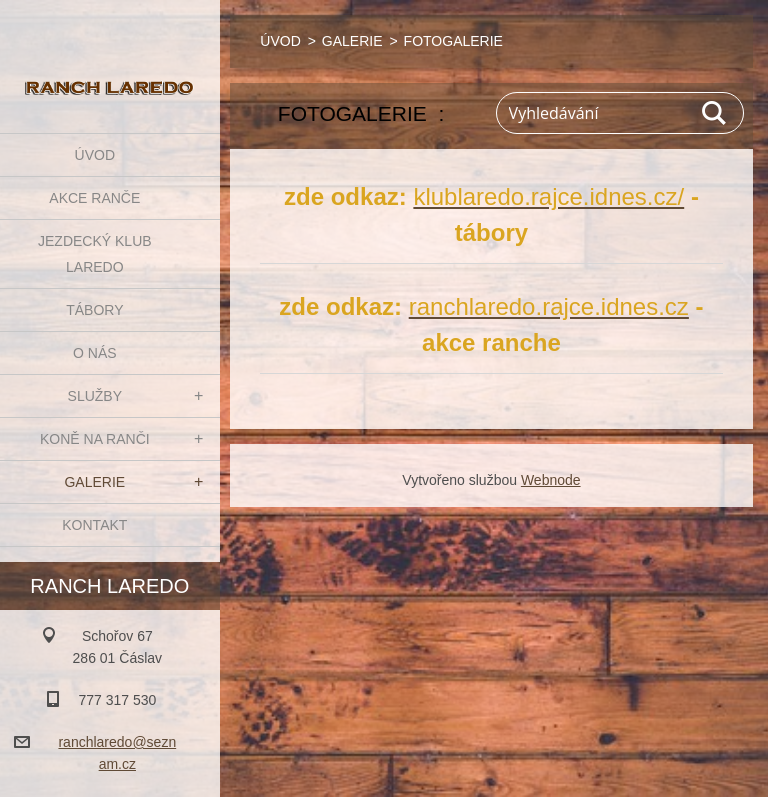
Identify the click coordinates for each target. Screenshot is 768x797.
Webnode (551, 480)
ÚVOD (95, 155)
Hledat (715, 113)
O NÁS (95, 353)
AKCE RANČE (94, 198)
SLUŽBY (95, 396)
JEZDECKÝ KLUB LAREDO (95, 254)
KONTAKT (94, 525)
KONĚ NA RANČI (95, 439)
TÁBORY (94, 310)
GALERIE (94, 482)
